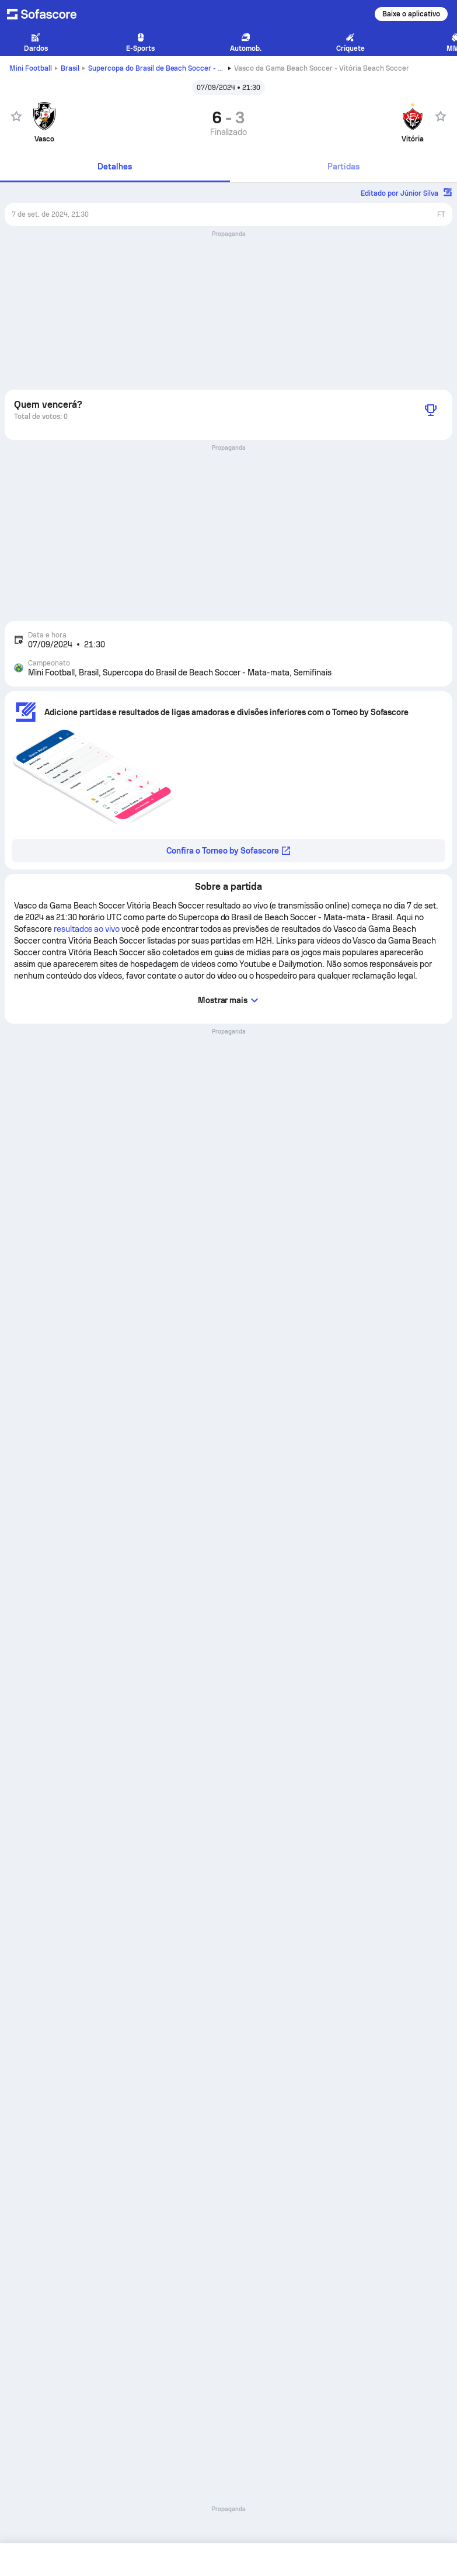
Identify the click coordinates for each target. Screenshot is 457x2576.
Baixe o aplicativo (411, 14)
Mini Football (30, 68)
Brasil (70, 68)
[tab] (115, 167)
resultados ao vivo (87, 929)
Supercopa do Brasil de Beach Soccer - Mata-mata (190, 68)
